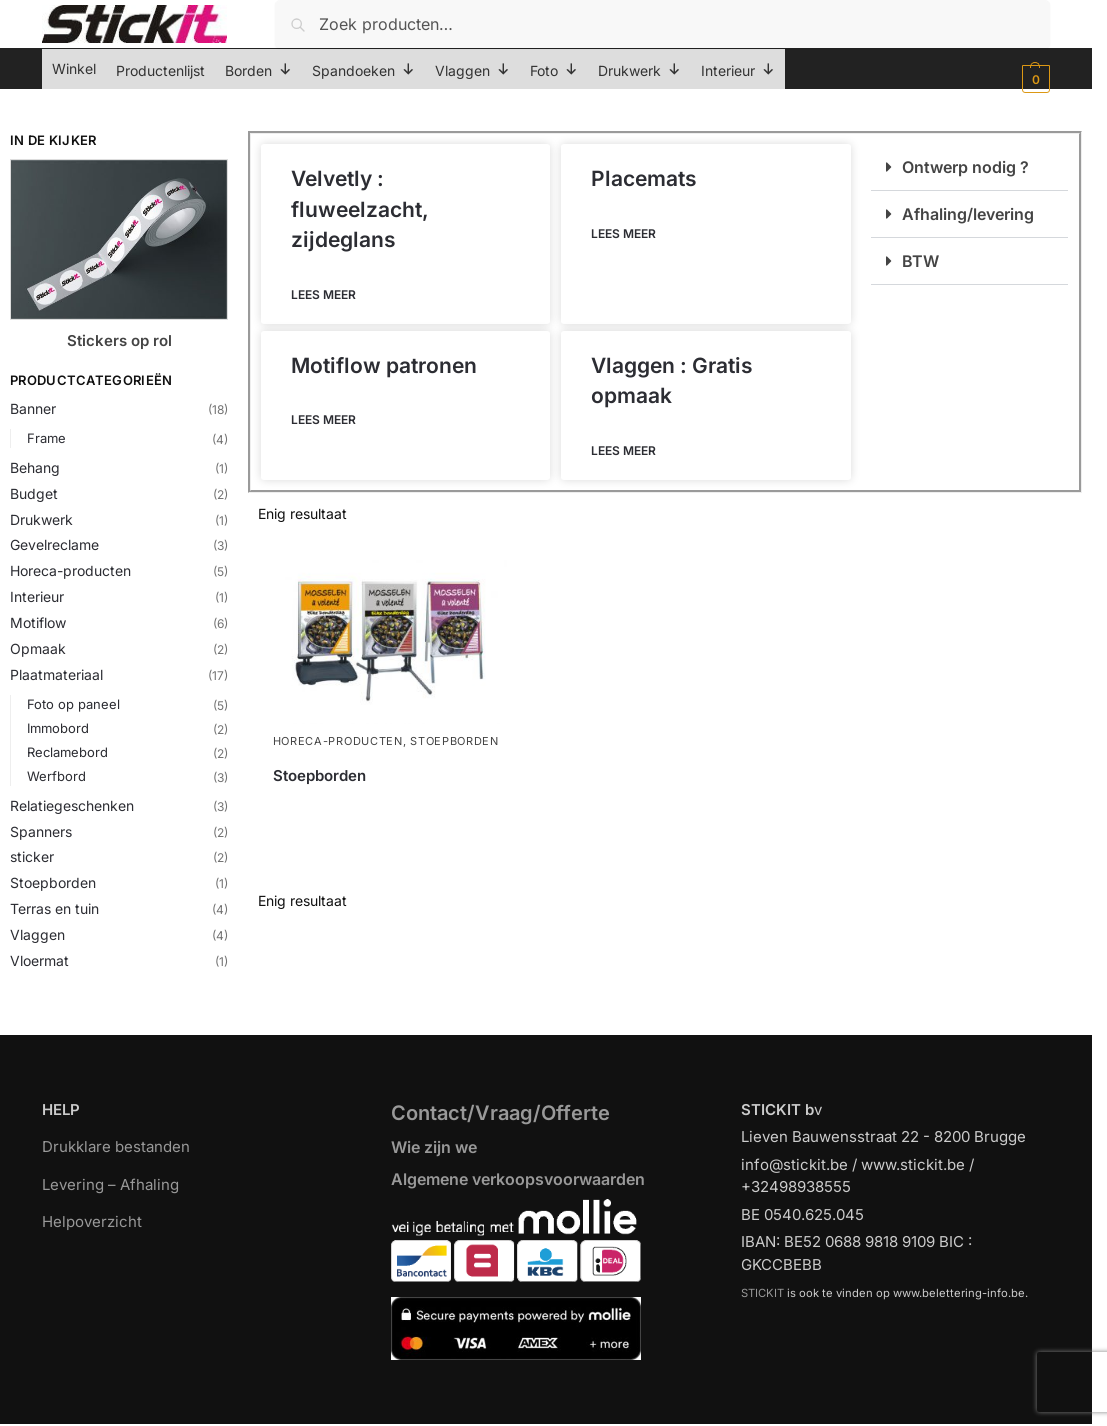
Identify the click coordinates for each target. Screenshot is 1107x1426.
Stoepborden (53, 882)
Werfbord (56, 776)
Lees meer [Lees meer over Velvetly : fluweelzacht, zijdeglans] (323, 294)
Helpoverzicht (92, 1221)
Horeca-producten (70, 570)
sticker (32, 856)
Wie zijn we (434, 1147)
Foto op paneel (73, 704)
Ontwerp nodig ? (965, 167)
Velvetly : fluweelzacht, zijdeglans (360, 209)
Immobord (58, 728)
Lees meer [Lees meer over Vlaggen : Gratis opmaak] (623, 450)
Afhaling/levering (968, 214)
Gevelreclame (54, 544)
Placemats (644, 178)
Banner (33, 408)
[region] (553, 1366)
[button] (1033, 79)
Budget (34, 493)
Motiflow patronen (384, 365)
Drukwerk (41, 519)
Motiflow (38, 622)
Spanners (41, 831)
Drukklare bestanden (116, 1146)
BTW (920, 261)
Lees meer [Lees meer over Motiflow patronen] (323, 419)
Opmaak (38, 648)
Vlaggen (37, 934)
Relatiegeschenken (72, 805)
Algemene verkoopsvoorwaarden (518, 1179)
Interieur (37, 596)
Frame (46, 438)
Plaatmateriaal (56, 674)
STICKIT (762, 1293)
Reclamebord (67, 752)
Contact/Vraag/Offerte (500, 1113)
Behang (35, 467)
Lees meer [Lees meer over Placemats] (623, 233)
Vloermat (39, 960)
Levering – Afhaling (110, 1184)
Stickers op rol (119, 340)
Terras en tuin (54, 908)
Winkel (74, 68)
